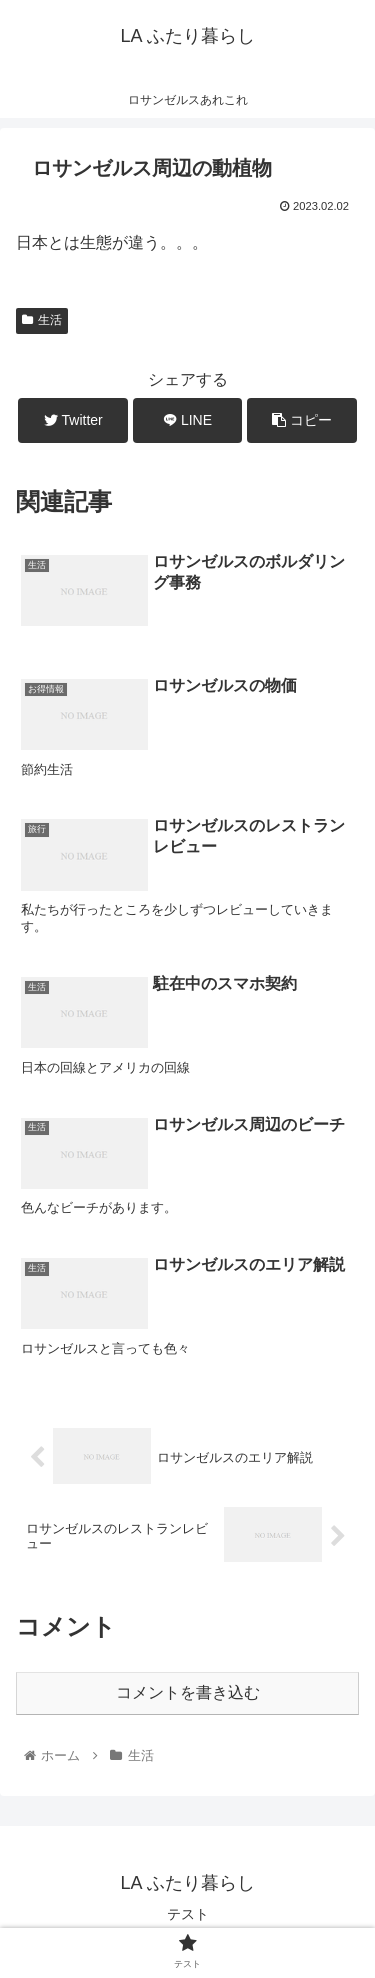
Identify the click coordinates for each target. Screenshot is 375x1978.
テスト (188, 1914)
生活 (42, 320)
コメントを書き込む (188, 1692)
